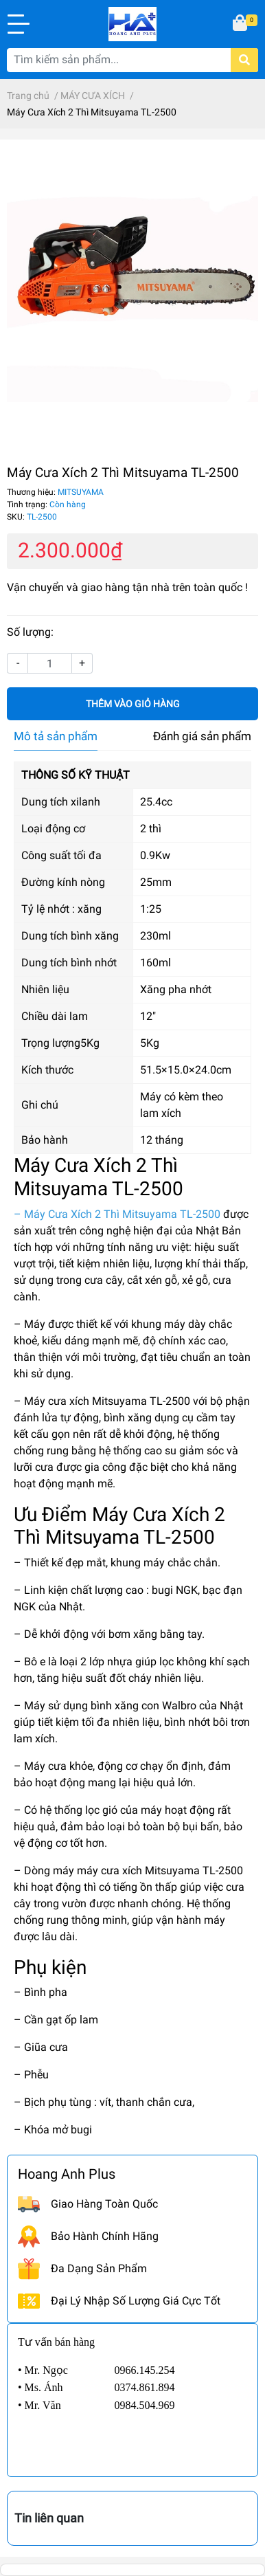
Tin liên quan (49, 2518)
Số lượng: (30, 632)
